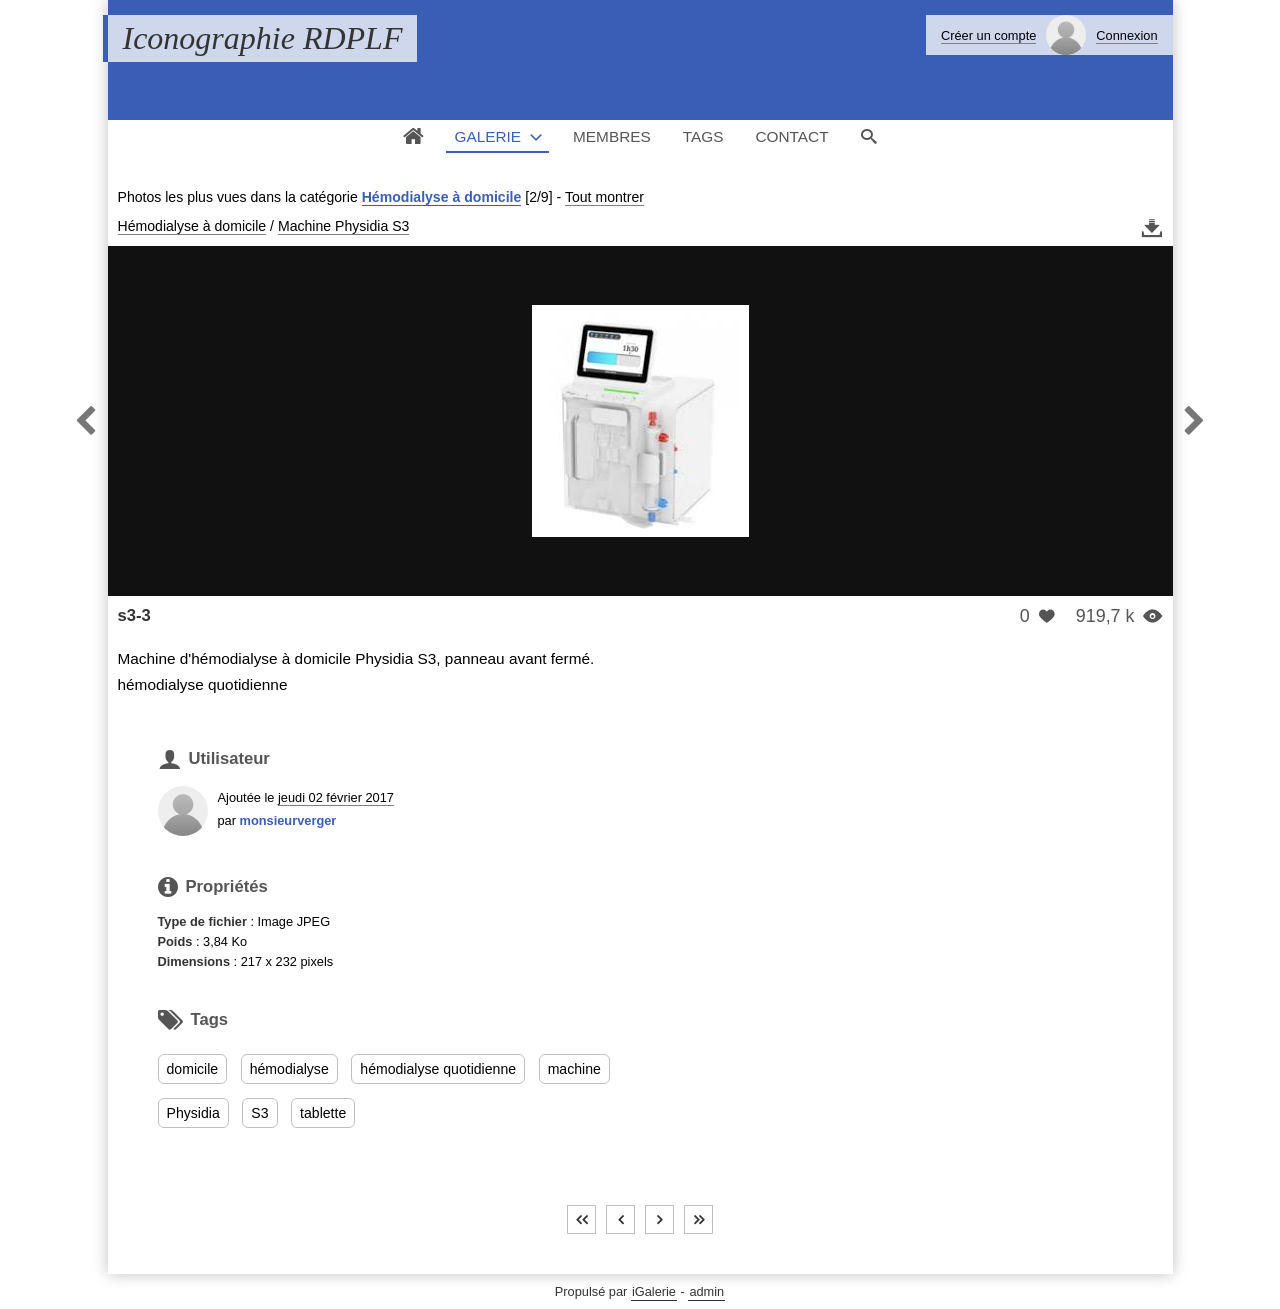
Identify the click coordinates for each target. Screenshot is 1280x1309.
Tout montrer (604, 197)
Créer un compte (988, 35)
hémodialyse (289, 1069)
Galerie (487, 136)
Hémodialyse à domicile (442, 197)
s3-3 (134, 615)
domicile (193, 1069)
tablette (323, 1113)
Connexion (1126, 35)
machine (574, 1069)
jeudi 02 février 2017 (336, 797)
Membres (612, 136)
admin (706, 1291)
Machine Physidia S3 (343, 226)
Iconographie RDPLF (263, 38)
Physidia (193, 1113)
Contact (791, 136)
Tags (703, 136)
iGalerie (654, 1291)
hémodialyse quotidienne (438, 1069)
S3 (259, 1113)
